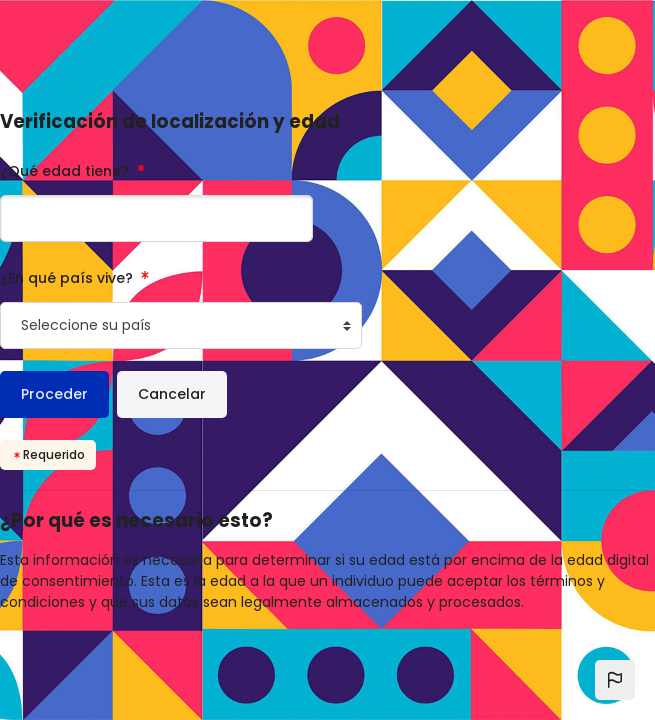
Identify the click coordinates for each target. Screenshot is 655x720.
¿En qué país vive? (68, 278)
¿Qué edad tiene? (66, 171)
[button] (615, 680)
